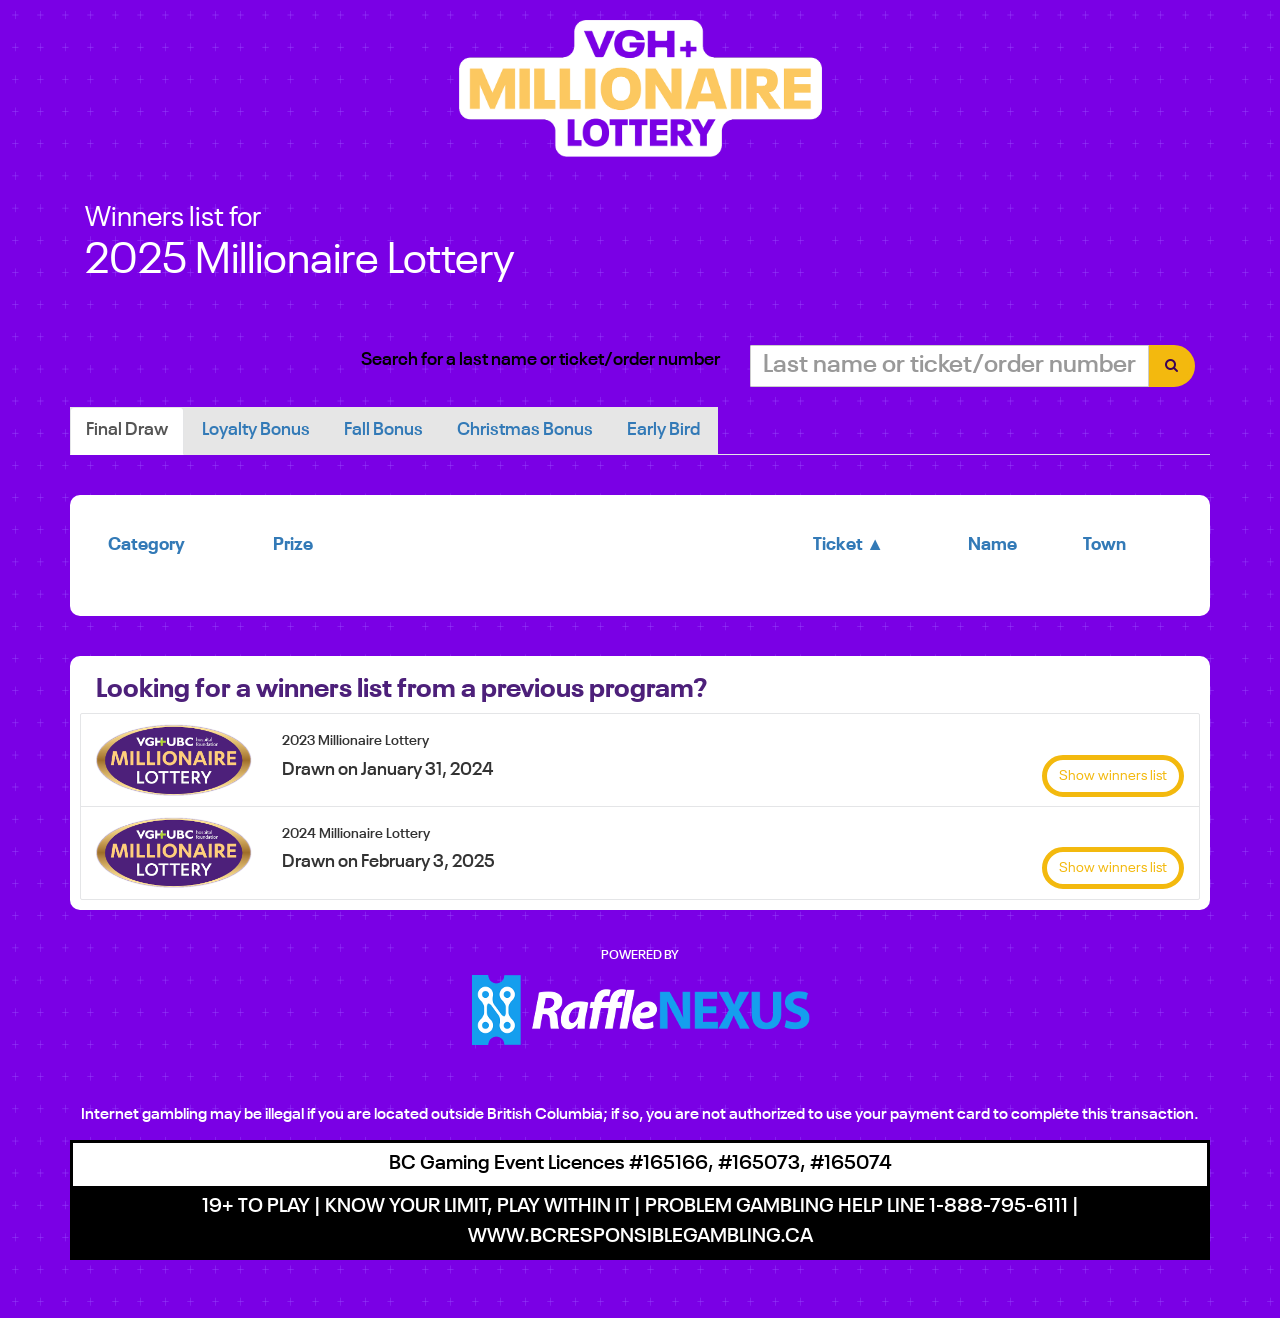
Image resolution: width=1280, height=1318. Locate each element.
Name (992, 545)
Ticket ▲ (848, 545)
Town (1104, 545)
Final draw (127, 430)
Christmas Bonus (525, 430)
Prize (293, 545)
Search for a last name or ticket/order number (540, 360)
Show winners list (1113, 776)
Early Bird (663, 430)
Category (146, 545)
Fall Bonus (383, 430)
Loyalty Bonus (256, 430)
